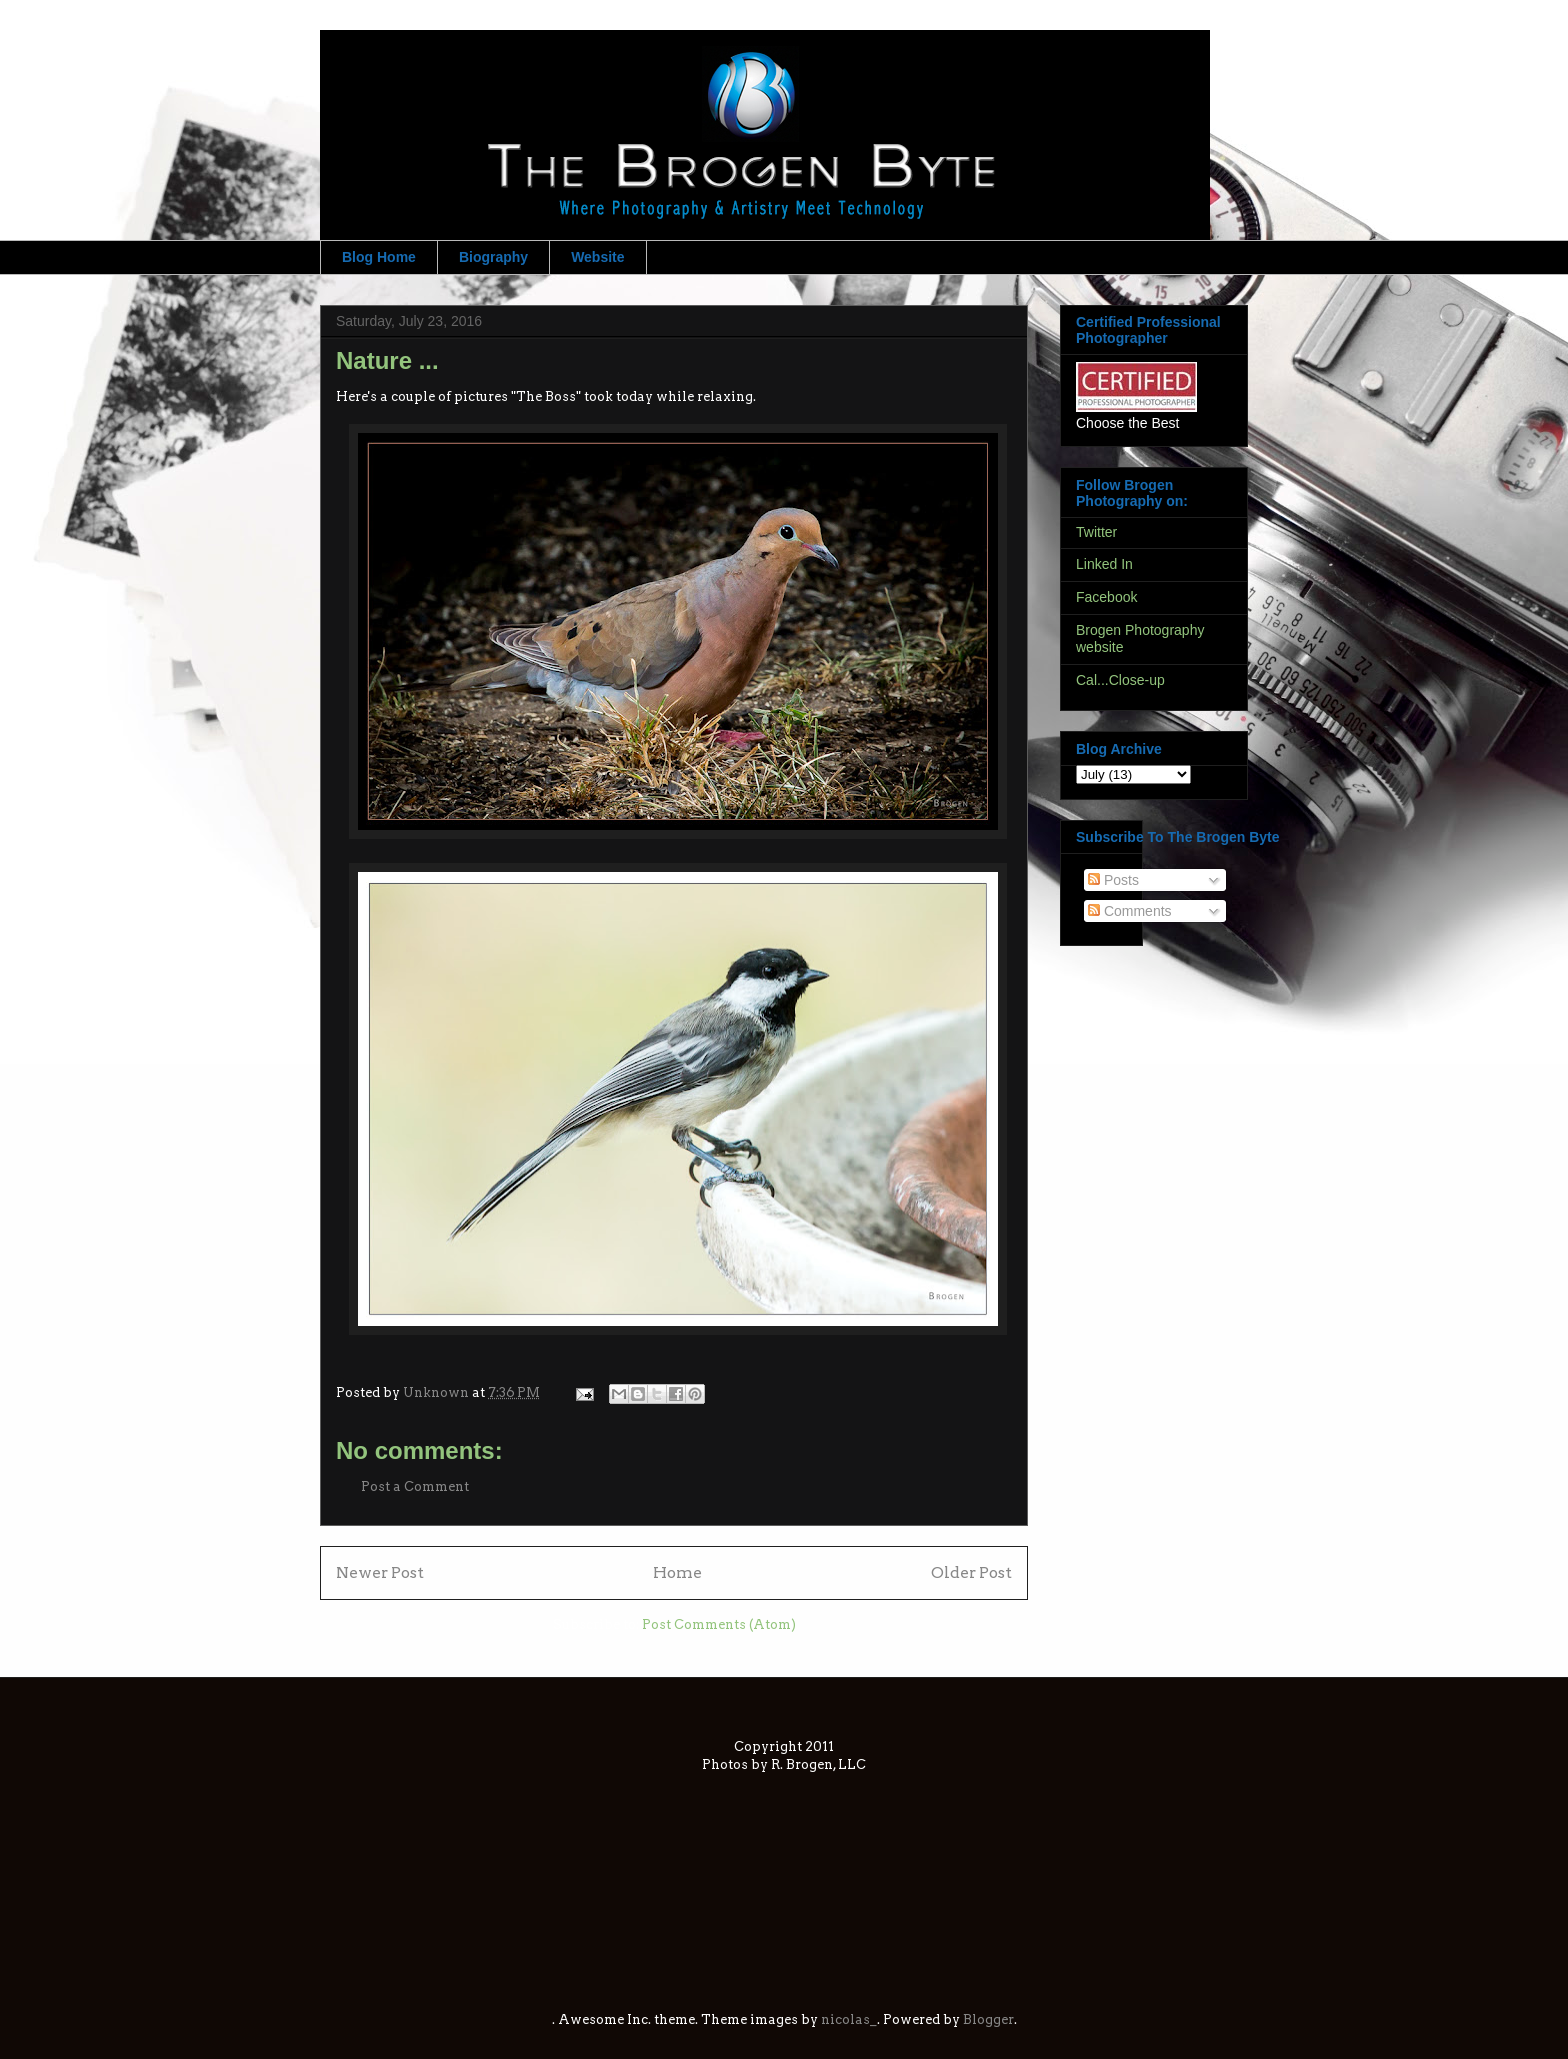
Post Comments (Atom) (719, 1624)
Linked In (1104, 564)
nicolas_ (849, 2019)
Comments (1130, 911)
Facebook (1106, 597)
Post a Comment (415, 1486)
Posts (1113, 880)
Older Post (971, 1572)
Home (677, 1572)
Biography (493, 257)
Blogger (988, 2019)
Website (597, 257)
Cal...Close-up (1120, 680)
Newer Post (380, 1572)
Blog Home (379, 257)
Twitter (1096, 532)
